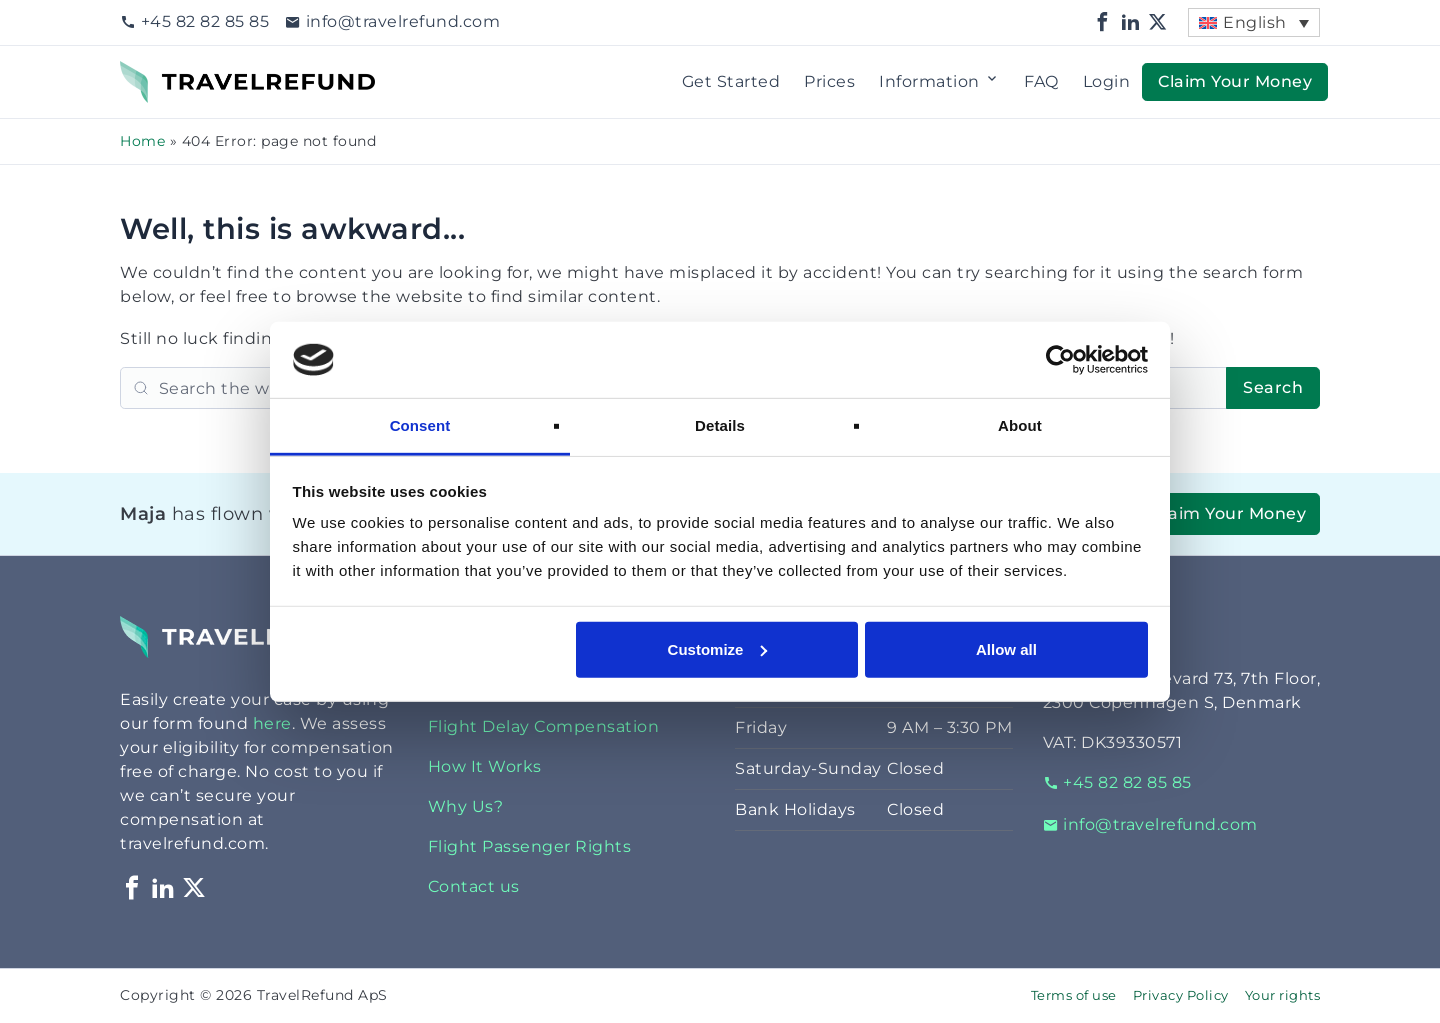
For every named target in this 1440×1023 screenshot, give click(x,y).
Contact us (474, 886)
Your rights (1283, 995)
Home (142, 141)
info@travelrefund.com (392, 21)
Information (939, 82)
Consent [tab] (420, 425)
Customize (718, 649)
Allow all (1006, 649)
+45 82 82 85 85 (194, 21)
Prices (829, 81)
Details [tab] (720, 425)
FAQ (1041, 81)
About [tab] (1020, 425)
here (272, 723)
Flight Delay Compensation (544, 726)
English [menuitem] (1255, 22)
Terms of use (1074, 995)
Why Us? (466, 806)
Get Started (731, 81)
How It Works (485, 766)
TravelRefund (176, 72)
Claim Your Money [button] (1235, 81)
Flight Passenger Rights (530, 846)
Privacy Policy (1181, 995)
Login (1107, 81)
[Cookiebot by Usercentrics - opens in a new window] (1060, 360)
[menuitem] (1254, 22)
